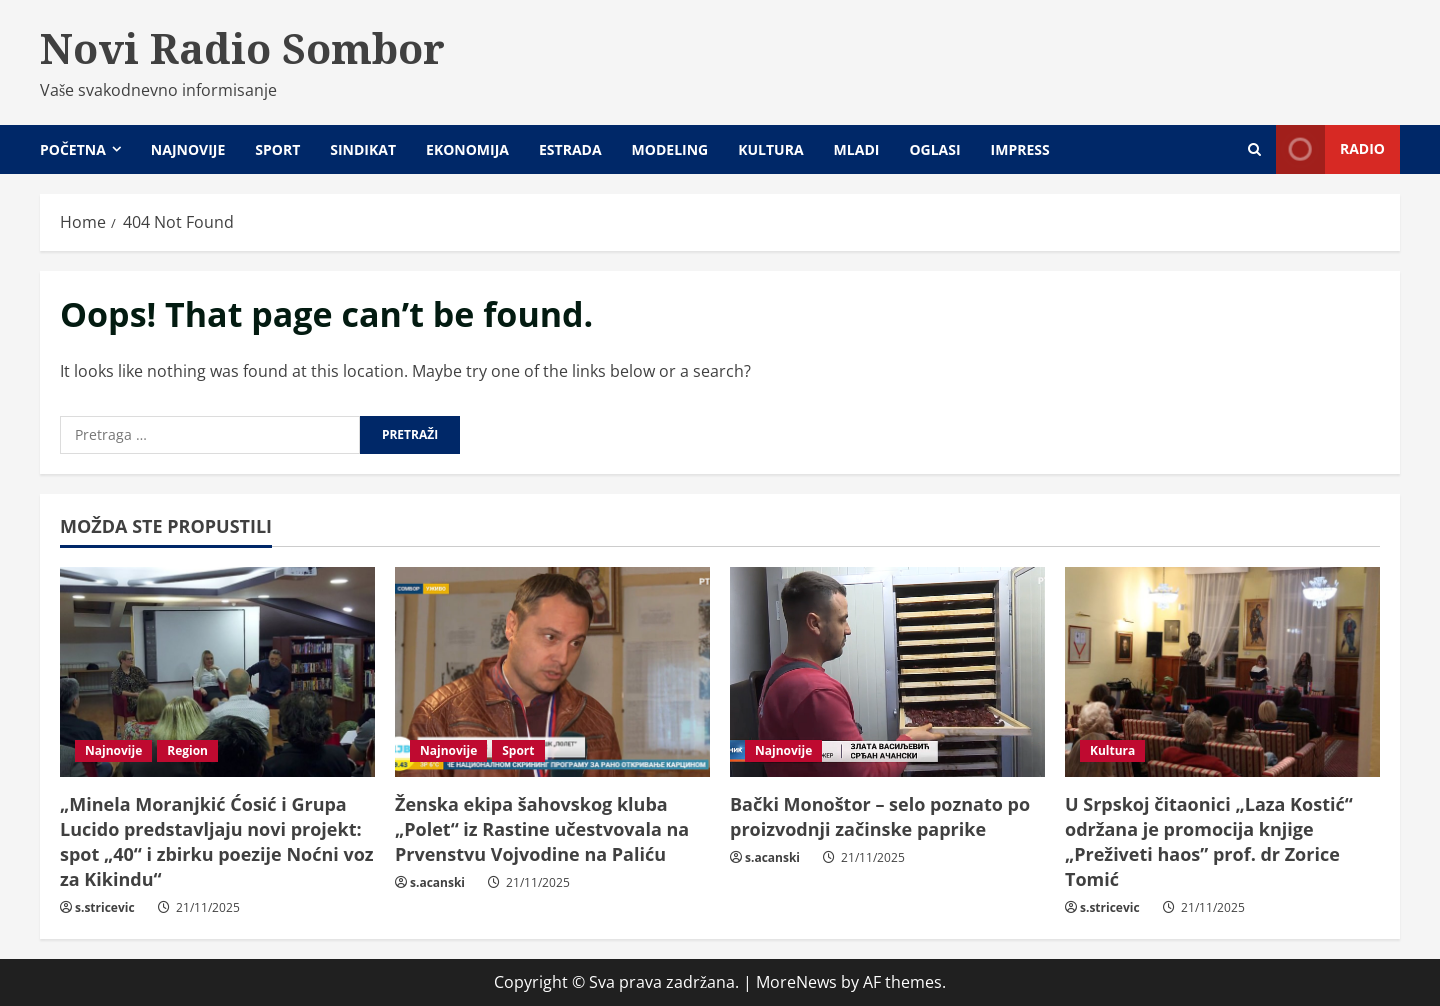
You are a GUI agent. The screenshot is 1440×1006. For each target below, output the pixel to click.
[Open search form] (1254, 149)
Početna (73, 149)
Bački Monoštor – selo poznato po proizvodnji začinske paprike (880, 816)
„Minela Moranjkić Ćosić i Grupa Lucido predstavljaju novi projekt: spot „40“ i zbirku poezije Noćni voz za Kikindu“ (217, 842)
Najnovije (188, 149)
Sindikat (363, 149)
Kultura (770, 149)
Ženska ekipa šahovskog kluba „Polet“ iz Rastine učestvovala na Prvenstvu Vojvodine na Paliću (542, 829)
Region (187, 750)
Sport (277, 149)
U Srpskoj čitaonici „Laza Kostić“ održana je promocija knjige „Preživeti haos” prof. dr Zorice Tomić (1209, 842)
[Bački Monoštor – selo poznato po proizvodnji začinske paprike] (887, 672)
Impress (1020, 149)
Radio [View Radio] (1330, 149)
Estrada (570, 149)
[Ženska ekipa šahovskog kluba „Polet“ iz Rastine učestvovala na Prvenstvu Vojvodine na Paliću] (552, 672)
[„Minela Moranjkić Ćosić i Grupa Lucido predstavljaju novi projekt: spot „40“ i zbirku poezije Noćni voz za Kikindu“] (217, 672)
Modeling (670, 149)
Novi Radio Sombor (242, 48)
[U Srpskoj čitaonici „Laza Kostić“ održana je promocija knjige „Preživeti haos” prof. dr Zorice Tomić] (1222, 672)
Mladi (857, 149)
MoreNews (796, 982)
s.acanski (437, 882)
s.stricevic (105, 907)
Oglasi (934, 149)
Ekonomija (467, 149)
